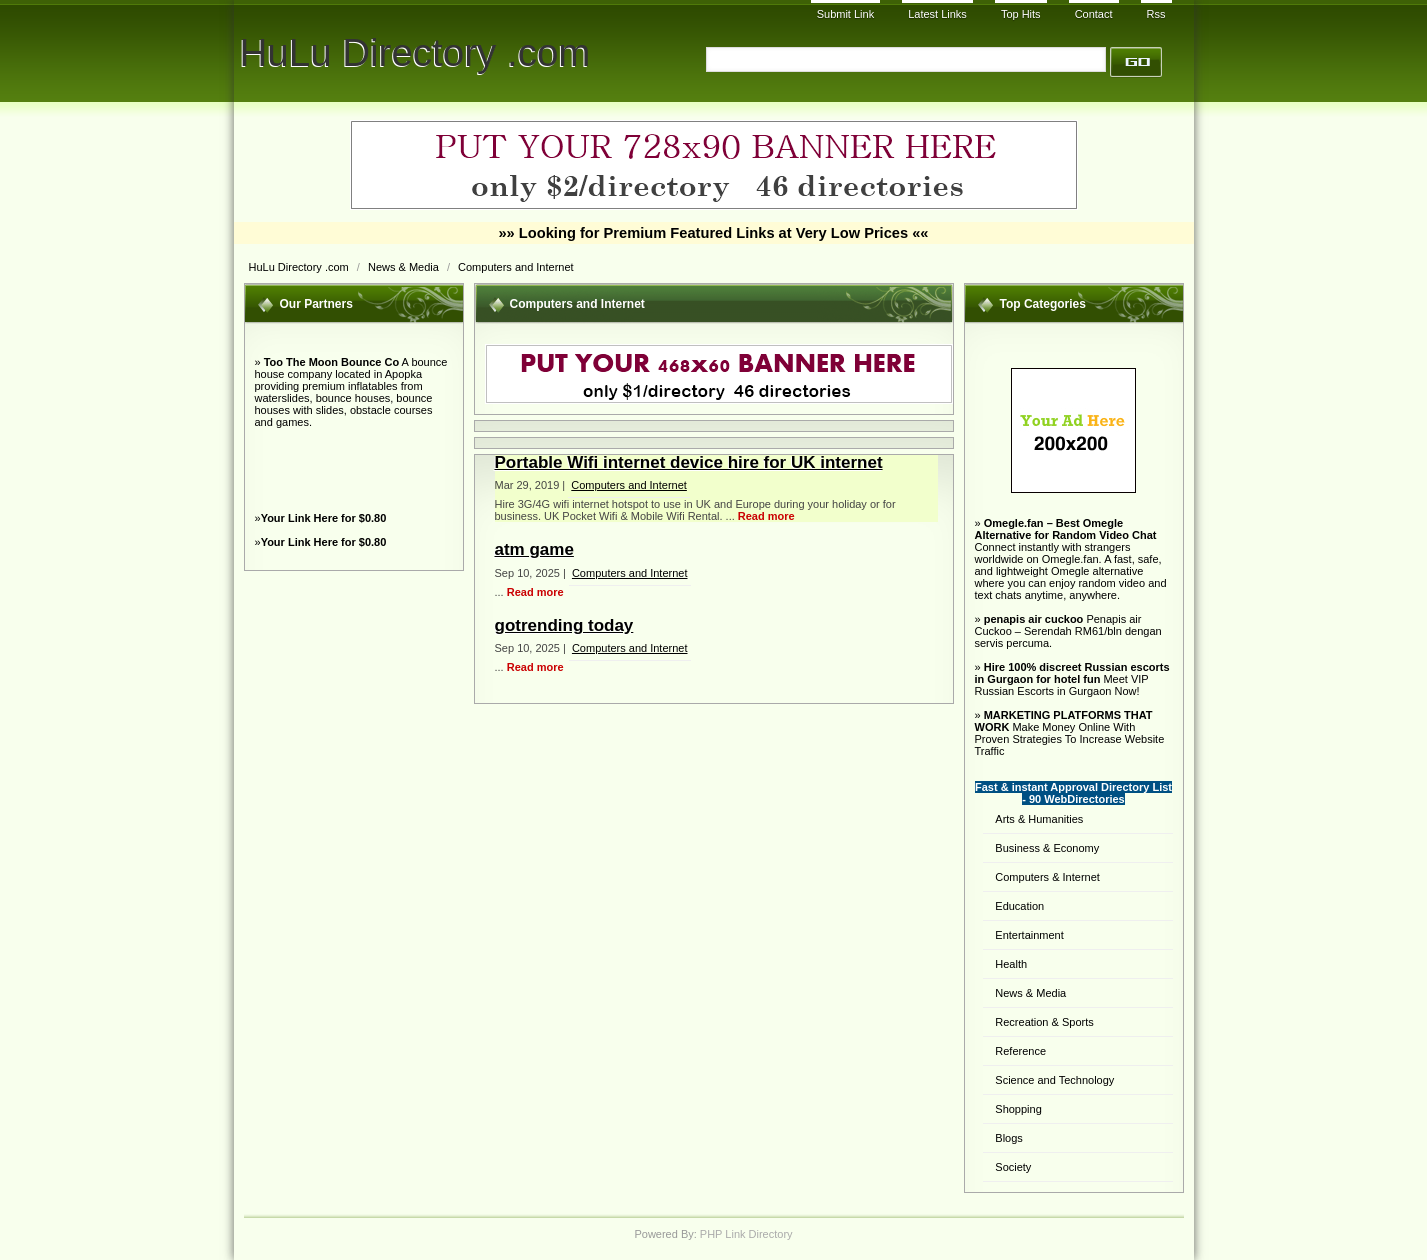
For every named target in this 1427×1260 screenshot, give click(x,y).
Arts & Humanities (1039, 819)
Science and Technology (1054, 1080)
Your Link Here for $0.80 (324, 518)
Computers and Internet (516, 267)
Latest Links (937, 14)
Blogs (1009, 1138)
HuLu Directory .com (415, 52)
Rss (1156, 14)
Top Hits (1021, 14)
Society (1013, 1167)
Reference (1020, 1051)
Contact (1094, 14)
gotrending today (564, 625)
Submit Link (845, 14)
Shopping (1018, 1109)
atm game (534, 549)
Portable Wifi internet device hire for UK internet (689, 462)
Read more (766, 516)
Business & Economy (1047, 848)
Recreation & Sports (1044, 1022)
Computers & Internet (1047, 877)
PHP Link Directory (746, 1234)
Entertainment (1029, 935)
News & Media (405, 267)
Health (1011, 964)
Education (1019, 906)
